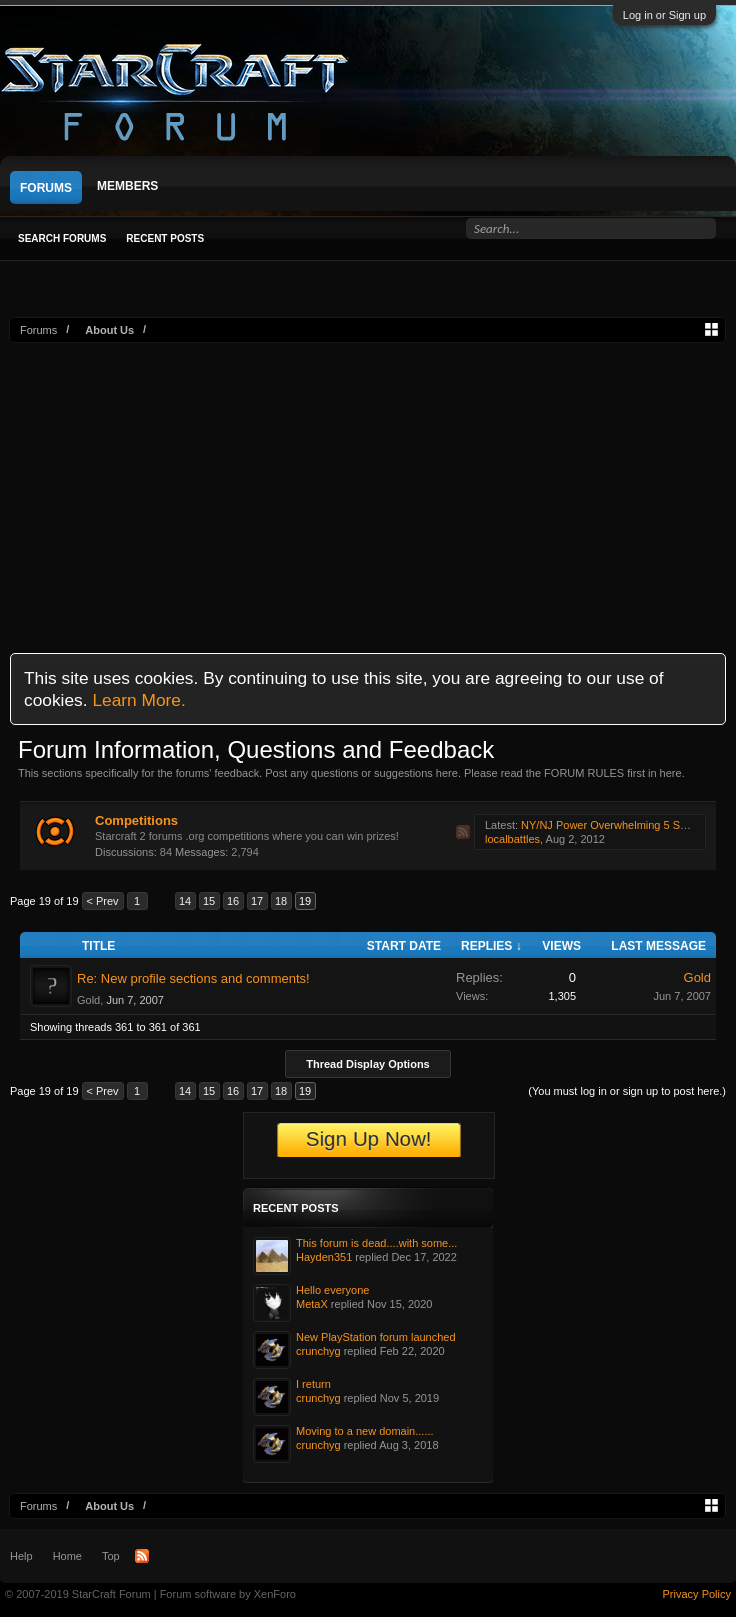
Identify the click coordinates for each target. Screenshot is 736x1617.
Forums (46, 188)
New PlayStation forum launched (376, 1337)
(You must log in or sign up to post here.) (627, 1091)
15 (209, 901)
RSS (463, 832)
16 (233, 901)
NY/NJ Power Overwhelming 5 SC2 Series (624, 825)
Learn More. (138, 700)
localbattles (512, 839)
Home (67, 1556)
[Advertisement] (367, 493)
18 (281, 901)
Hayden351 (324, 1257)
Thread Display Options (367, 1064)
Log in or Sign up (664, 15)
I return (313, 1384)
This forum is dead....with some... (376, 1243)
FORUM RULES (584, 773)
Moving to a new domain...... (365, 1431)
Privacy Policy (697, 1594)
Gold (88, 1000)
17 (257, 901)
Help (21, 1556)
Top (111, 1556)
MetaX (312, 1304)
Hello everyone (332, 1290)
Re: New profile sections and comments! (193, 978)
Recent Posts (165, 238)
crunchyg (318, 1351)
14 (185, 901)
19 (305, 901)
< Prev (103, 901)
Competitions (136, 820)
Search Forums (62, 238)
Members (127, 186)
